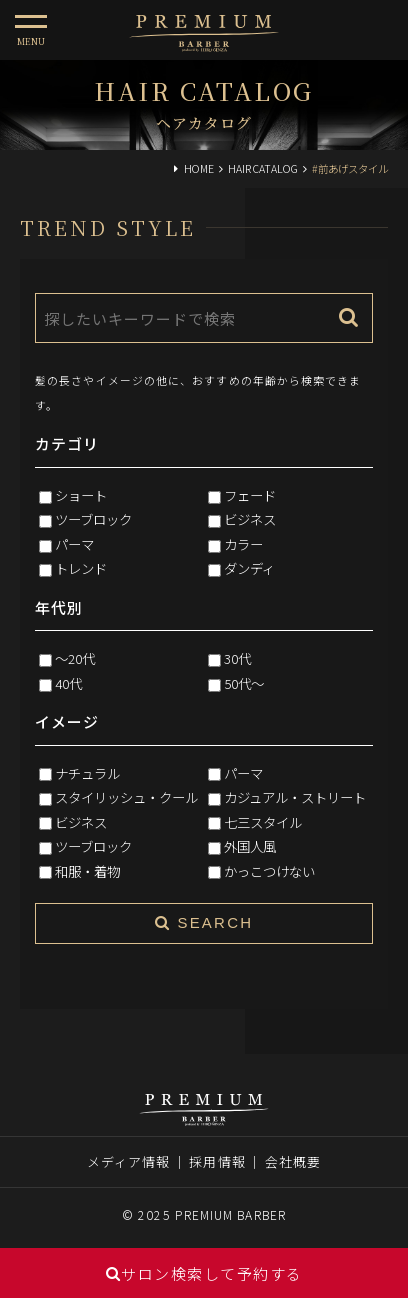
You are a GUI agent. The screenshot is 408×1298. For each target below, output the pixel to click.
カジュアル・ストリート (295, 797)
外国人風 (250, 846)
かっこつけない (269, 871)
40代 (68, 683)
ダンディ (249, 568)
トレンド (81, 568)
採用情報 (217, 1161)
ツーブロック (93, 519)
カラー (243, 544)
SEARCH (204, 922)
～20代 (75, 658)
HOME (199, 168)
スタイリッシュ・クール (126, 797)
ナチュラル (87, 773)
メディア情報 (129, 1161)
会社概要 (293, 1161)
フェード (250, 495)
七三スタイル (263, 822)
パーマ (74, 544)
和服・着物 (87, 871)
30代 (237, 658)
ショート (81, 495)
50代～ (244, 683)
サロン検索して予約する (204, 1273)
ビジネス (250, 519)
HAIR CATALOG (263, 168)
